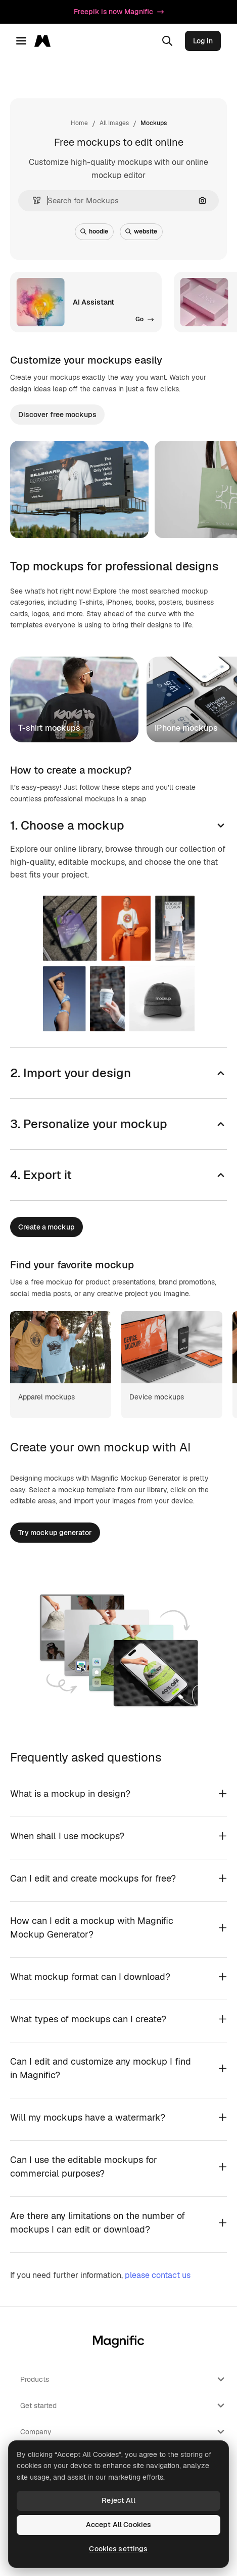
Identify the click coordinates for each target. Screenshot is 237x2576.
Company (123, 2432)
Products (123, 2379)
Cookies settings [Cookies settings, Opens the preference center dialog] (118, 2548)
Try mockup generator (55, 1532)
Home (79, 123)
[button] (32, 200)
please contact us (158, 2275)
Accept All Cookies (119, 2524)
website (141, 231)
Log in (203, 40)
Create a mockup (46, 1227)
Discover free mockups (57, 414)
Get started (123, 2405)
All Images (114, 123)
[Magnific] (45, 41)
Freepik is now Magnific (119, 11)
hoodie (94, 231)
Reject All (118, 2500)
